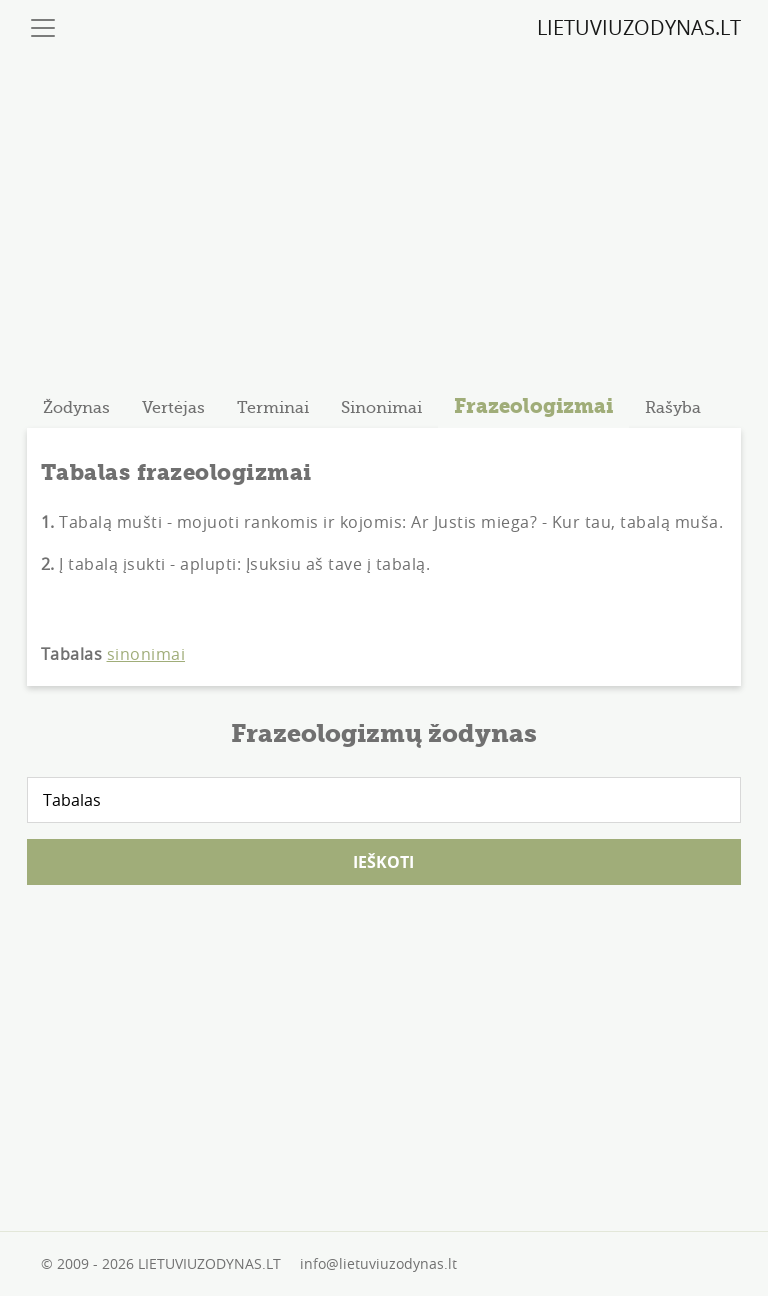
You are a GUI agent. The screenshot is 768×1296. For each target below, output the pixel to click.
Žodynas (76, 408)
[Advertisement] (384, 213)
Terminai (273, 408)
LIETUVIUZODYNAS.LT (639, 27)
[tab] (76, 408)
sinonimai (146, 654)
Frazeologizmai (533, 406)
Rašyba (673, 408)
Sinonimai (381, 408)
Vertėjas (173, 408)
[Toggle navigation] (43, 28)
